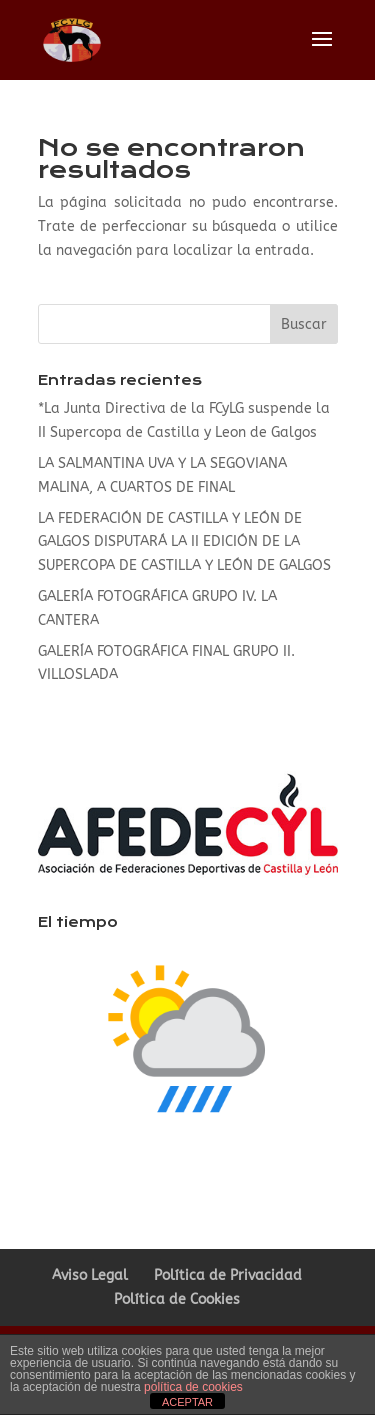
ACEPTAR (187, 1402)
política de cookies (193, 1387)
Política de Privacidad (228, 1275)
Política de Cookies (177, 1299)
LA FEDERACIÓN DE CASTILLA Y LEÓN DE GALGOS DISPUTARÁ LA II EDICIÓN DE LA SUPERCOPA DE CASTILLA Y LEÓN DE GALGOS (184, 542)
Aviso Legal (90, 1275)
